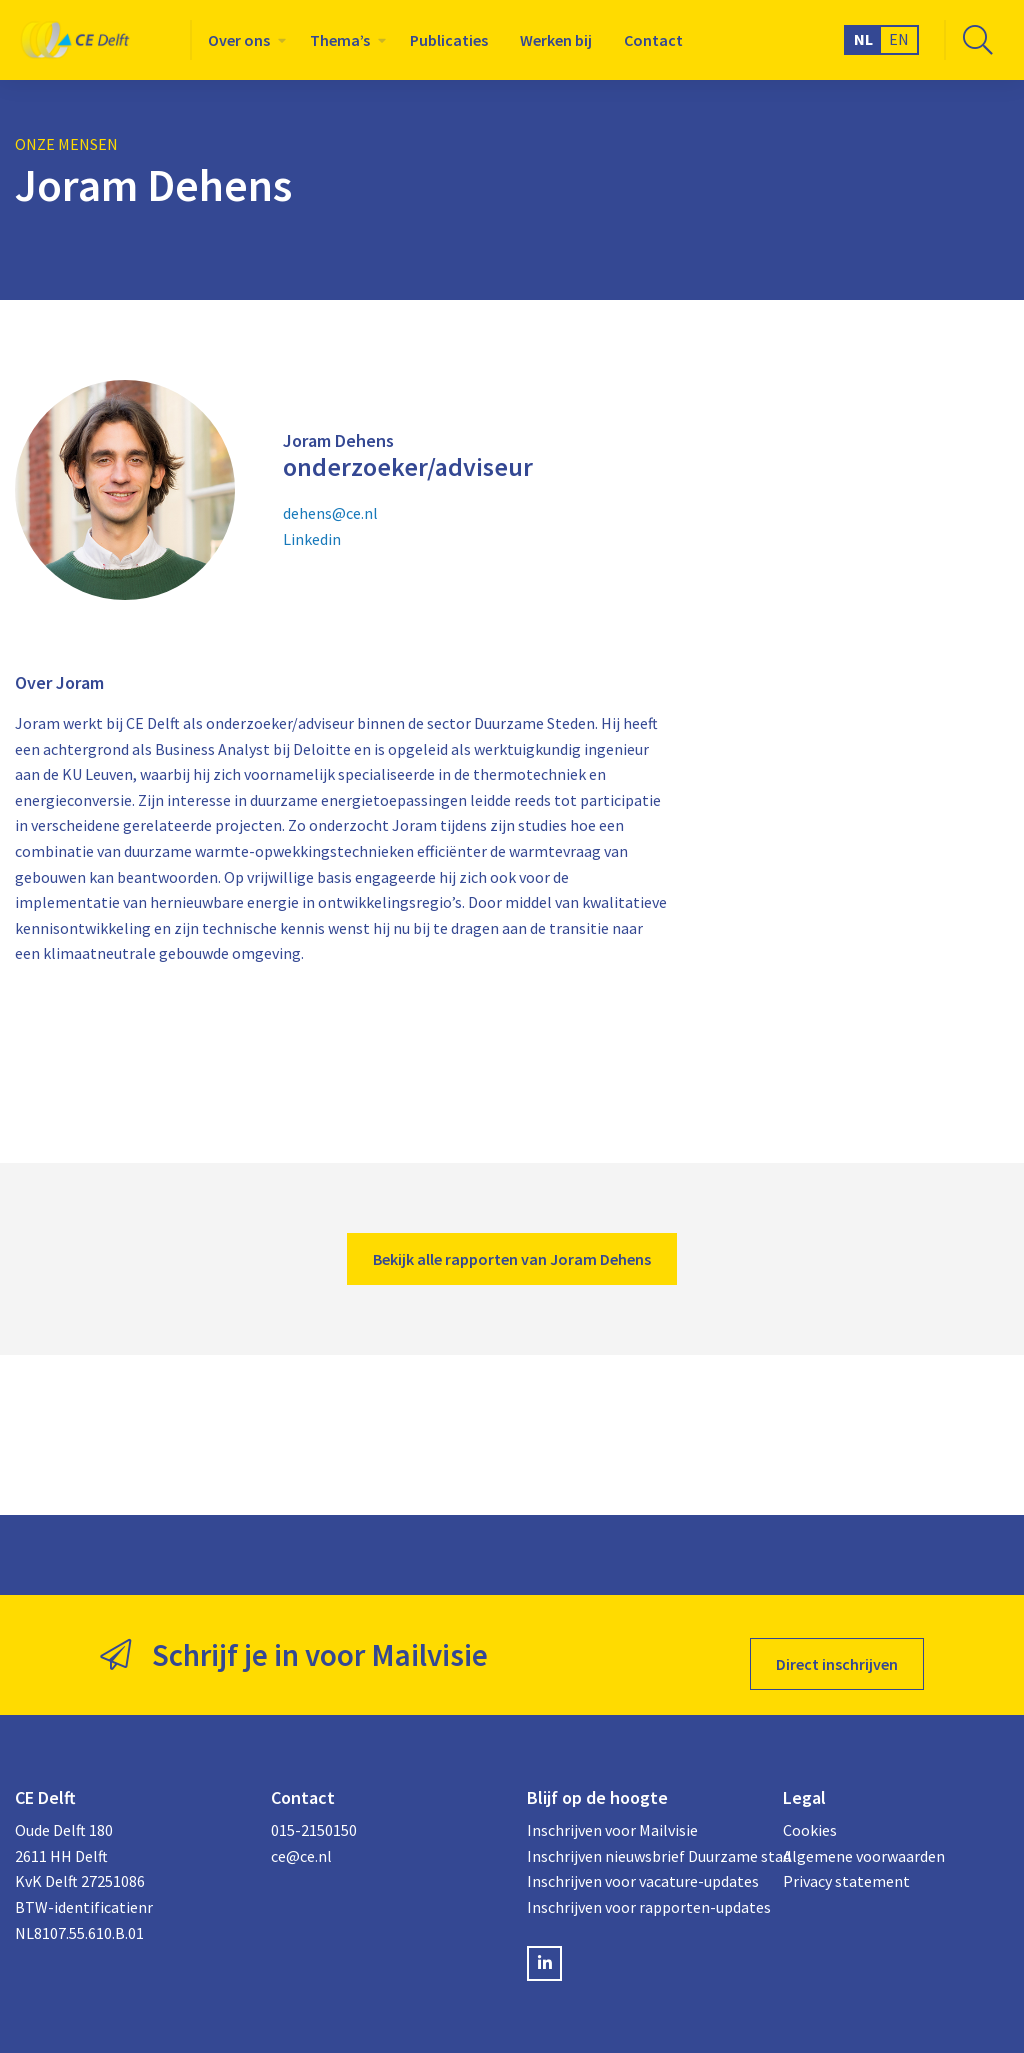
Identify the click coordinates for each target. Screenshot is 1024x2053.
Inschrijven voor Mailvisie (612, 1812)
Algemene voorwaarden (864, 1838)
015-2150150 (314, 1812)
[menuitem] (243, 40)
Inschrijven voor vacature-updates (640, 1863)
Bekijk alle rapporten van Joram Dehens (512, 1259)
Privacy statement (846, 1863)
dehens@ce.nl (330, 513)
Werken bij (556, 40)
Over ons (239, 40)
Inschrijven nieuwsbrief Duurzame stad (640, 1838)
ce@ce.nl (301, 1838)
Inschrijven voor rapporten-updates (640, 1889)
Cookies (810, 1812)
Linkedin (312, 539)
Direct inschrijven (837, 1646)
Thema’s (340, 40)
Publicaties (449, 40)
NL (863, 39)
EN (899, 39)
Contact (653, 40)
